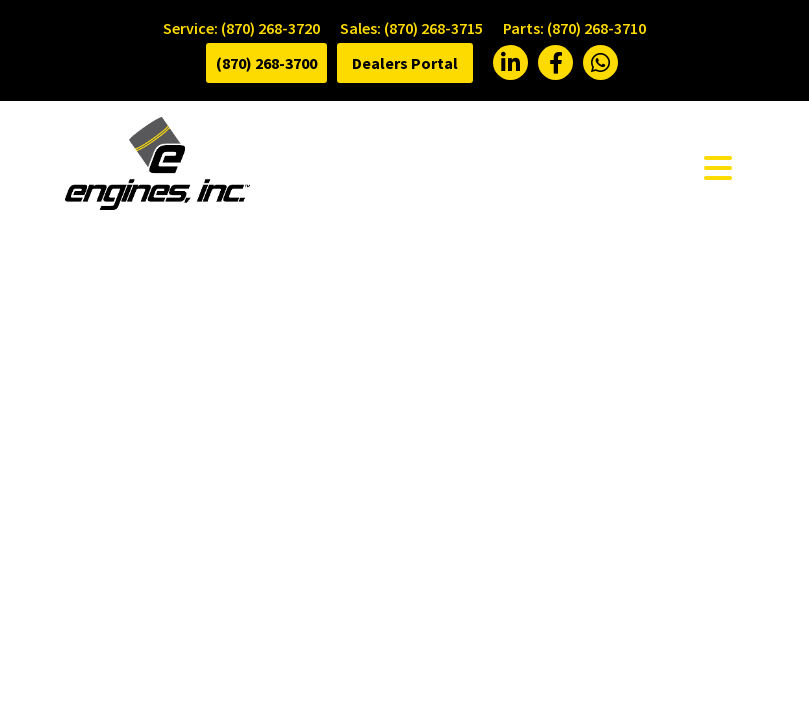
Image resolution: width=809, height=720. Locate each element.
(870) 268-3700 (266, 63)
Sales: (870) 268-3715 (411, 28)
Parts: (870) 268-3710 (574, 28)
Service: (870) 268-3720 (241, 28)
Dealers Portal (405, 63)
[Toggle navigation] (718, 167)
